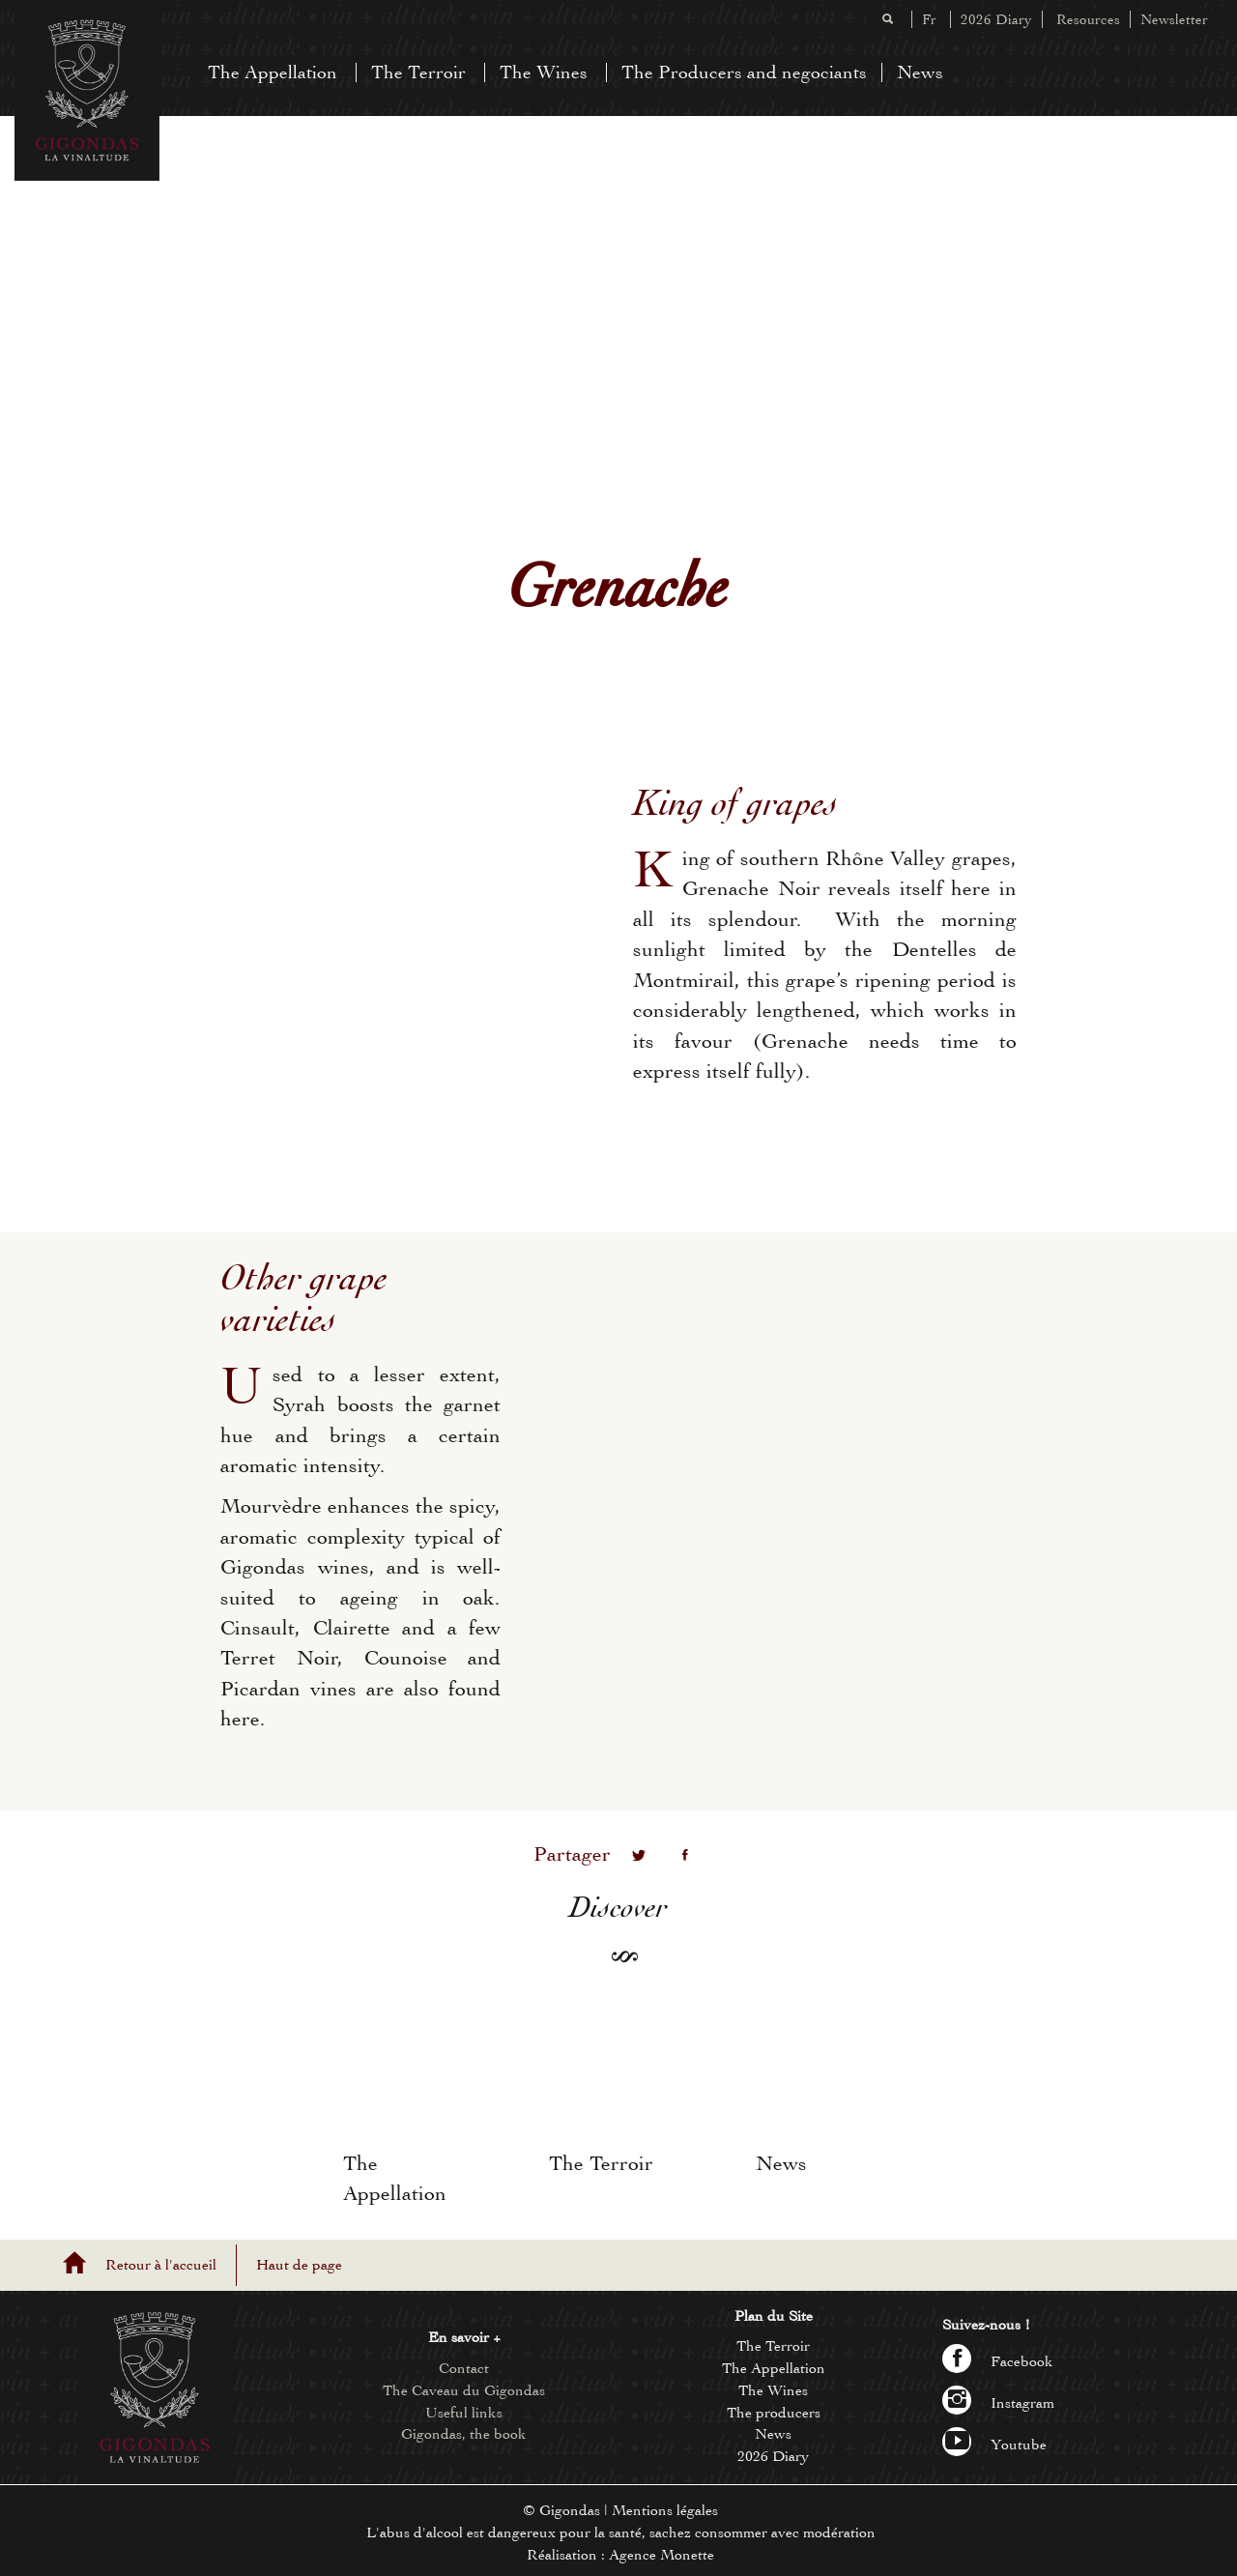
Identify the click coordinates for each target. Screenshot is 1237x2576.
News (920, 72)
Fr (929, 19)
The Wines (544, 72)
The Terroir (418, 72)
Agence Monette (661, 2554)
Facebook (997, 2361)
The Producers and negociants (744, 72)
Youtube (994, 2444)
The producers (773, 2412)
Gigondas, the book (464, 2434)
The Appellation (272, 72)
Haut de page (299, 2264)
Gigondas (569, 2510)
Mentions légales (665, 2510)
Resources (1088, 19)
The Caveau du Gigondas (464, 2390)
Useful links (464, 2412)
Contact (464, 2368)
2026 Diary (996, 19)
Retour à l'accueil (160, 2264)
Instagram (998, 2403)
